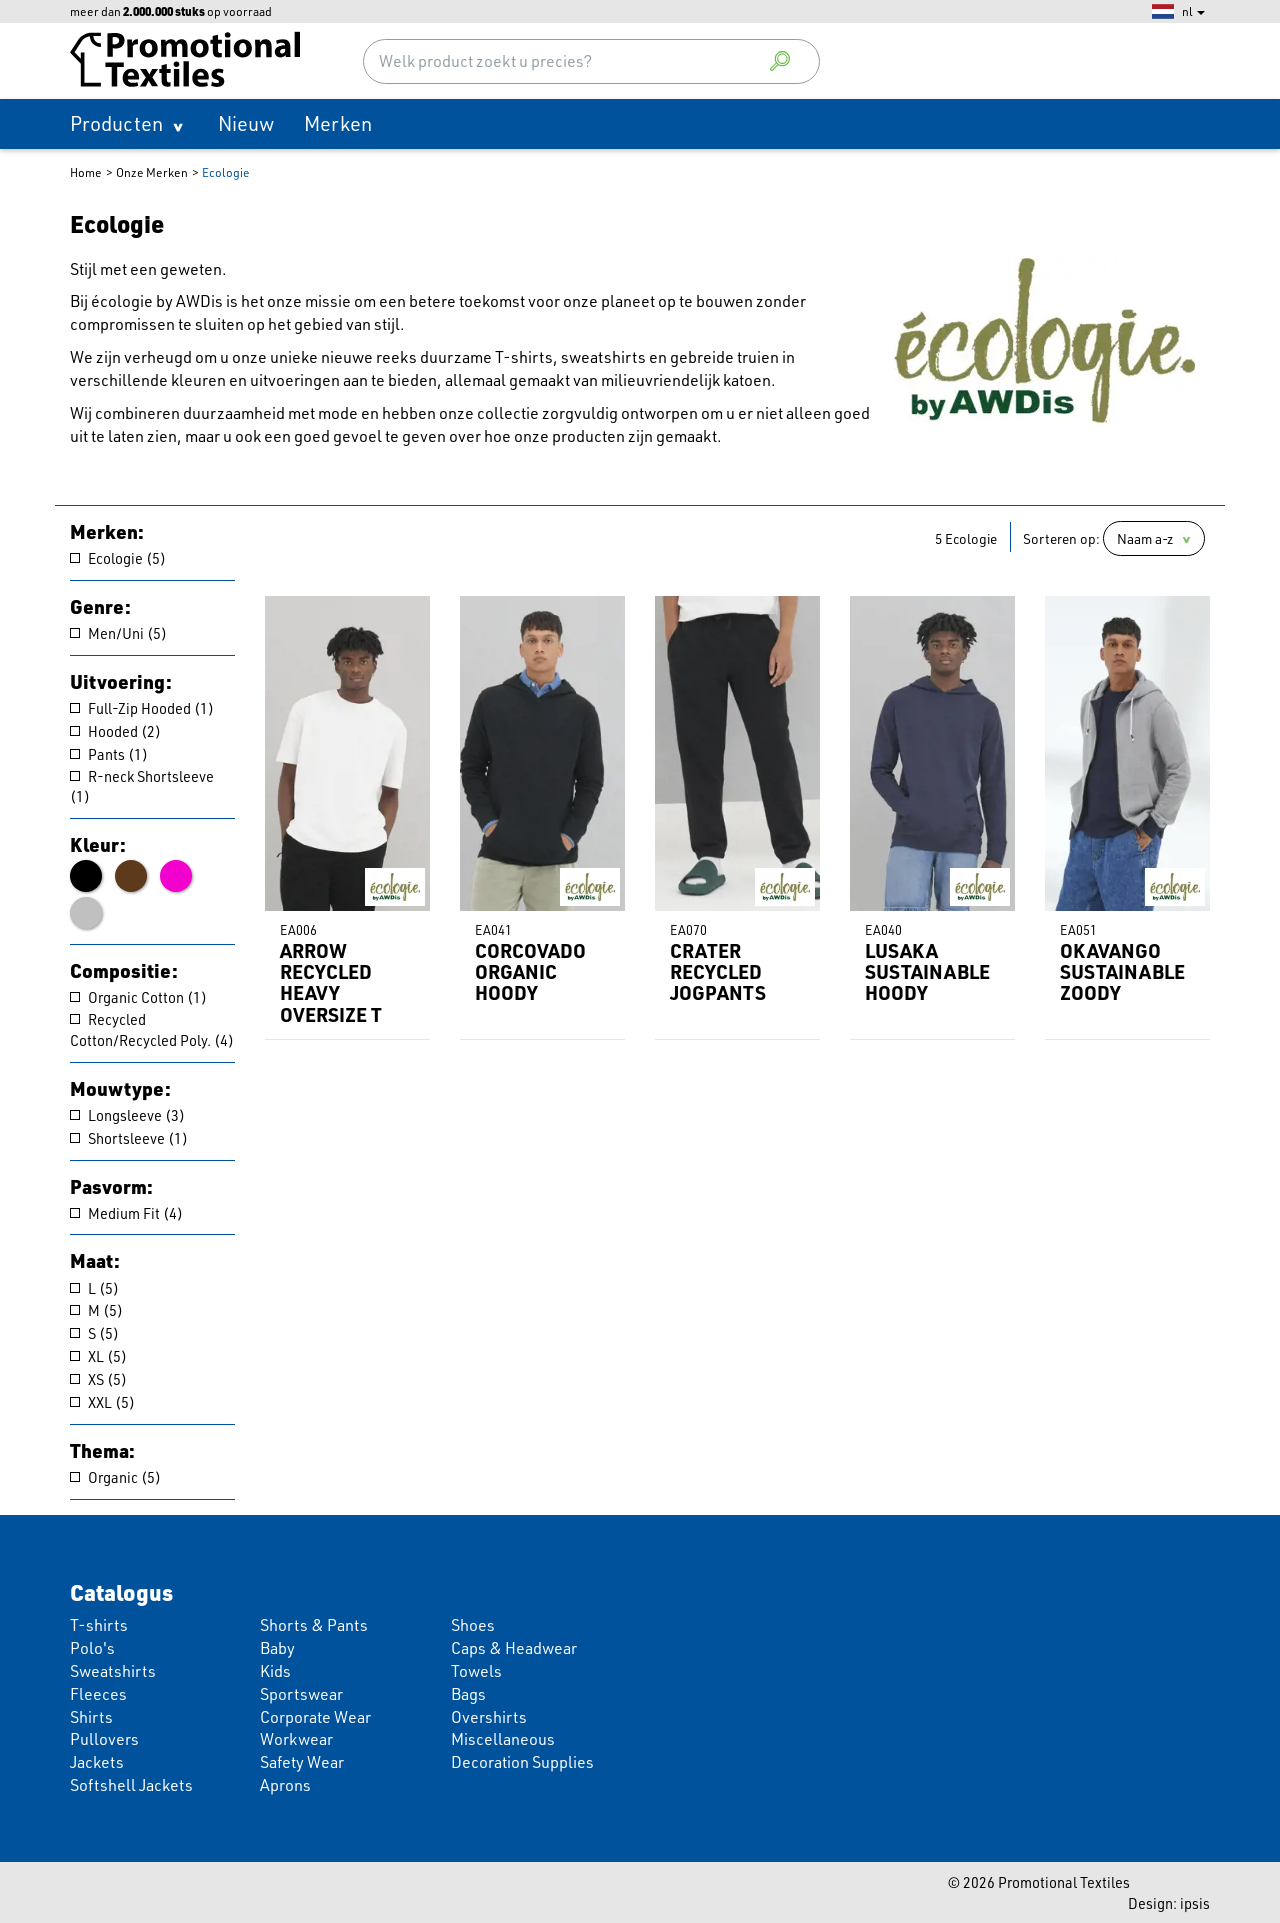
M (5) (96, 1310)
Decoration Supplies (522, 1762)
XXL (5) (102, 1402)
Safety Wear (302, 1762)
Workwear (296, 1739)
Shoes (473, 1625)
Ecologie (226, 172)
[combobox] (592, 61)
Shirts (91, 1717)
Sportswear (301, 1694)
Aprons (285, 1785)
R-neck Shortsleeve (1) (142, 786)
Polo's (92, 1648)
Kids (275, 1671)
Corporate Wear (315, 1717)
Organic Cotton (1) (138, 997)
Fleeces (98, 1694)
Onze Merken (152, 172)
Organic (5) (115, 1477)
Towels (476, 1671)
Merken (338, 123)
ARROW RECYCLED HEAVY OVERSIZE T (331, 982)
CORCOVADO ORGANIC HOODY (530, 971)
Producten (116, 123)
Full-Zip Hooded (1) (142, 708)
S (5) (94, 1333)
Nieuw (246, 123)
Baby (277, 1648)
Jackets (97, 1762)
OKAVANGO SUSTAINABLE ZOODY (1122, 971)
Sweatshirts (113, 1671)
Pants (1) (109, 754)
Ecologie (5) (118, 558)
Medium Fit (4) (126, 1213)
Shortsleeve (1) (129, 1138)
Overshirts (489, 1717)
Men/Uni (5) (118, 633)
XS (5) (98, 1379)
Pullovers (104, 1739)
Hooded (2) (115, 731)
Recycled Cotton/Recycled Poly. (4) (152, 1029)
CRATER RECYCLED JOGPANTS (718, 971)
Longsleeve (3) (127, 1115)
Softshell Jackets (131, 1785)
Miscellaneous (503, 1739)
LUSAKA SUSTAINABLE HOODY (927, 971)
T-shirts (99, 1625)
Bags (468, 1694)
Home (86, 172)
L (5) (94, 1288)
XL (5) (98, 1356)
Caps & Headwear (514, 1648)
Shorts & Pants (314, 1625)
